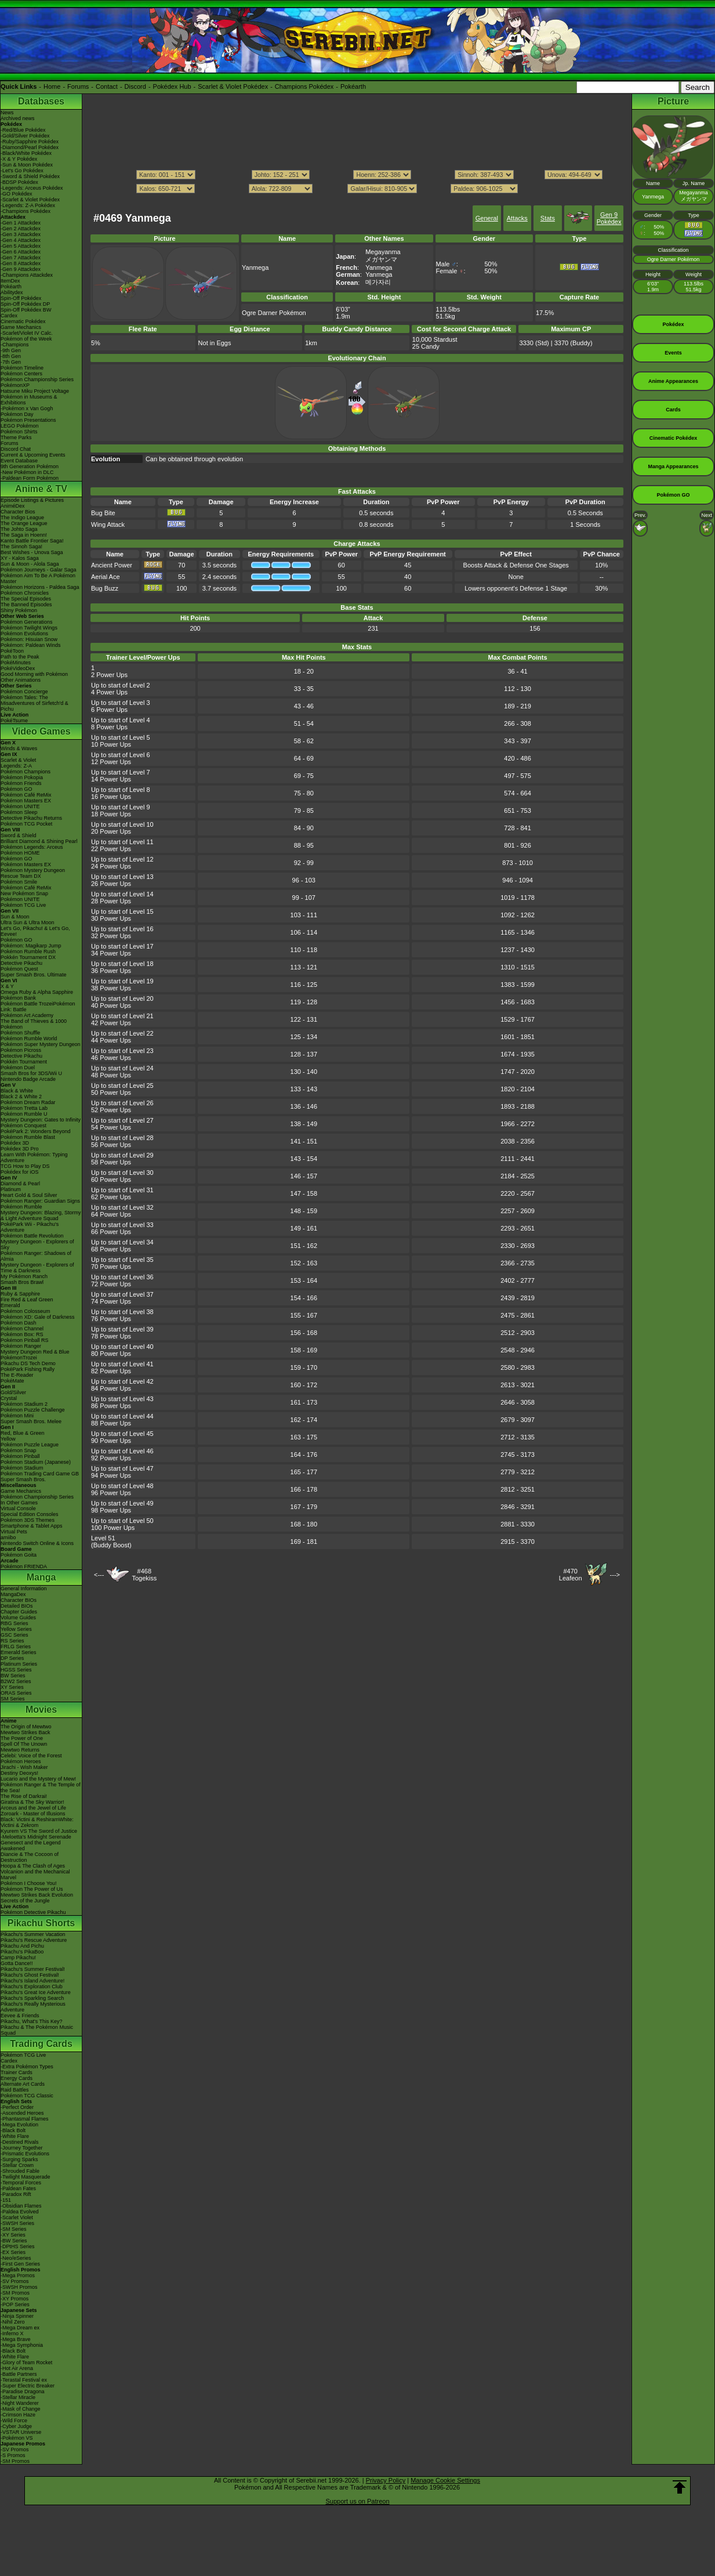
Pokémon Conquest (23, 1125)
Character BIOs (19, 1600)
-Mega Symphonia (22, 2345)
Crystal (9, 1398)
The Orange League (24, 523)
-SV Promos (15, 2281)
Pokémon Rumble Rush (28, 951)
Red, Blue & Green (23, 1433)
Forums (78, 86)
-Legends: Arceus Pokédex (32, 188)
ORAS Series (16, 1693)
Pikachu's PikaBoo (22, 1952)
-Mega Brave (16, 2339)
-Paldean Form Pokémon (30, 478)
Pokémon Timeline (22, 368)
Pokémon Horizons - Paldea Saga (40, 587)
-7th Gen (11, 362)
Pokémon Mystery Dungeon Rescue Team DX (33, 873)
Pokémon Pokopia (22, 777)
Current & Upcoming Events (33, 455)
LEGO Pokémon (20, 426)
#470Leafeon (570, 1575)
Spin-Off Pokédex (21, 298)
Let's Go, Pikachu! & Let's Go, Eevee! (35, 931)
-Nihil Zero (13, 2322)
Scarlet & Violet (18, 760)
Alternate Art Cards (23, 2084)
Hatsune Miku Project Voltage (35, 391)
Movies (41, 1709)
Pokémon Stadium (22, 1468)
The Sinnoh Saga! (21, 546)
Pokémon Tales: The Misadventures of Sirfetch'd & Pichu (34, 703)
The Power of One (22, 1738)
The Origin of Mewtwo (26, 1727)
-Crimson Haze (18, 2415)
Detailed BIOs (17, 1606)
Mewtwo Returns (20, 1750)
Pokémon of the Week (26, 339)
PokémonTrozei (19, 1358)
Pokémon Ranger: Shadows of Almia (36, 1256)
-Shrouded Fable (20, 2171)
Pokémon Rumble (21, 1207)
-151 (6, 2200)
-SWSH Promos (19, 2287)
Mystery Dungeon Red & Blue (35, 1352)
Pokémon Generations (27, 622)
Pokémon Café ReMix (26, 795)
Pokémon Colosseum (25, 1311)
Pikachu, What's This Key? (32, 2021)
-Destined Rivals (20, 2142)
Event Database (19, 461)
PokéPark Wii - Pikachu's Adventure (30, 1227)
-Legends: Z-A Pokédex (28, 205)
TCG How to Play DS (25, 1166)
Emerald (10, 1305)
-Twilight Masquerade (25, 2177)
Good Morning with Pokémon (34, 674)
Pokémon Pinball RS (25, 1340)
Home (51, 86)
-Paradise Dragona (23, 2391)
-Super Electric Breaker (28, 2386)
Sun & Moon (15, 917)
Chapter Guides (19, 1612)
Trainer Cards (16, 2072)
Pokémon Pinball (20, 1456)
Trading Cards (41, 2044)
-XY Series (13, 2235)
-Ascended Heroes (22, 2113)
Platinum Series (19, 1664)
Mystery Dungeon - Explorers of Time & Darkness (37, 1267)
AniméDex (13, 506)
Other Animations (21, 680)
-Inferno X (12, 2333)
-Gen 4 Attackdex (21, 240)
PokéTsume (14, 720)
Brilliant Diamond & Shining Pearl (39, 841)
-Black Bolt (13, 2130)
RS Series (12, 1641)
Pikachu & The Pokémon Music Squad (37, 2030)
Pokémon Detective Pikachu (33, 1912)
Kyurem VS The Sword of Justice (39, 1831)
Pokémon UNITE (20, 806)
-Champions (15, 345)
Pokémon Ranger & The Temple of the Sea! (41, 1787)
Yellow (8, 1439)
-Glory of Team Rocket (26, 2362)
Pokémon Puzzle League (30, 1445)
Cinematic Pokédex (23, 321)
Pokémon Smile (19, 882)
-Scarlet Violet (17, 2217)
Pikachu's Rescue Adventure (34, 1940)
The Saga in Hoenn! (24, 535)
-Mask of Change (21, 2409)
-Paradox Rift (16, 2194)
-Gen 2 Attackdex (21, 228)
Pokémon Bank (18, 998)
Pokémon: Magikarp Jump (31, 946)
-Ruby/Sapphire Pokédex (30, 141)
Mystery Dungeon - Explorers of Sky (37, 1244)
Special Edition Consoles (30, 1514)
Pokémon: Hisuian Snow (29, 639)
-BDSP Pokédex (19, 182)
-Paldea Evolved (20, 2212)
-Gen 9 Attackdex (21, 269)
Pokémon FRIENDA (24, 1566)
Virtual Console (18, 1508)
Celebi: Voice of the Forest (31, 1756)
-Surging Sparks (19, 2159)
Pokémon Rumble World (29, 1038)
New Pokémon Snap (24, 893)
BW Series (13, 1675)
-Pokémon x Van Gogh (27, 408)
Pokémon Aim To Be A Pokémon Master (38, 578)
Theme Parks (16, 437)
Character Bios (18, 512)
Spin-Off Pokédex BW (26, 310)
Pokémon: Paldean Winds (31, 645)
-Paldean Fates (18, 2188)
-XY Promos (14, 2299)
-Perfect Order (17, 2107)
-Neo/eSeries (16, 2258)
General (487, 218)
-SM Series (14, 2229)
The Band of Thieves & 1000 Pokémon (34, 1024)
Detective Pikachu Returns (31, 818)
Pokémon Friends (21, 783)
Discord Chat (16, 449)
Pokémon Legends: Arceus (32, 847)
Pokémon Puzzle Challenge (33, 1410)
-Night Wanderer (20, 2403)
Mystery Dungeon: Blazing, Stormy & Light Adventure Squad (41, 1215)
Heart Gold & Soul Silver (29, 1195)
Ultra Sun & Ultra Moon (28, 922)
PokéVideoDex (18, 668)
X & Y (7, 986)
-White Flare (15, 2136)
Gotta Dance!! (17, 1963)
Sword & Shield (19, 835)
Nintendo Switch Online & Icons (37, 1543)
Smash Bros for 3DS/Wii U (31, 1073)
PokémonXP (15, 385)
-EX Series (13, 2252)
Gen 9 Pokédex (609, 218)
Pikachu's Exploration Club (32, 1986)
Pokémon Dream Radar (28, 1102)
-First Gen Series (20, 2264)
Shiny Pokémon (19, 610)
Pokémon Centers (21, 374)
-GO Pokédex (16, 194)
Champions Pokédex (304, 86)
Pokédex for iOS (20, 1172)
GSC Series (14, 1635)
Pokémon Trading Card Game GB (40, 1474)
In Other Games (19, 1503)
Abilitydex (12, 292)
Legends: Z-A (16, 766)
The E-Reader (17, 1375)
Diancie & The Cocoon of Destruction (30, 1857)
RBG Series (14, 1623)
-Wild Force (14, 2420)
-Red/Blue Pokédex (23, 130)
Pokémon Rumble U (24, 1114)
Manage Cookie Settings (445, 2480)
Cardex (9, 316)
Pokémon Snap (19, 1450)
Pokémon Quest (19, 969)
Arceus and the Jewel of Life (33, 1808)
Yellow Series (16, 1629)
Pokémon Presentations (28, 420)
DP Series (12, 1658)
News (7, 112)
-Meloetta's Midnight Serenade (36, 1837)
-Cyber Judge (16, 2426)
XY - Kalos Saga (20, 558)
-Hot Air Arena (17, 2368)
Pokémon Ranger (21, 1346)
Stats (547, 218)
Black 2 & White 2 (21, 1096)
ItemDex (10, 281)
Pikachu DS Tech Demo (28, 1363)
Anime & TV (41, 489)
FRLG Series (16, 1646)
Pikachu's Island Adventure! (32, 1981)
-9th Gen (11, 350)
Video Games (41, 731)
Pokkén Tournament (24, 1062)
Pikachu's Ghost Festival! (30, 1975)
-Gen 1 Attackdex (21, 223)
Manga (41, 1577)
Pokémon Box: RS (22, 1334)
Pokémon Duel (18, 1067)
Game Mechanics (21, 327)
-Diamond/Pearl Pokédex (30, 147)
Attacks (517, 218)
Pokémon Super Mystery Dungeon (41, 1044)
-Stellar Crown (17, 2165)
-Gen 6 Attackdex (21, 252)
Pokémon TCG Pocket (26, 824)
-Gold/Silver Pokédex (25, 136)
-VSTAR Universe (21, 2432)
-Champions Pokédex (25, 211)
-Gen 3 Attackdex (21, 234)
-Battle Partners (19, 2374)
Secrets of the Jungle (25, 1901)
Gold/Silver (13, 1392)
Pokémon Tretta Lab (24, 1108)
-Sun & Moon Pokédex (27, 165)
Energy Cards (16, 2078)
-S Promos (13, 2455)
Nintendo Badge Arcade (28, 1079)
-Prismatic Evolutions (25, 2154)
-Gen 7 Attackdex (21, 258)
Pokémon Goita (19, 1555)
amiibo (8, 1537)
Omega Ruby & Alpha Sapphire (37, 992)
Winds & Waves (19, 748)
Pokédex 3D (15, 1143)
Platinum (11, 1189)
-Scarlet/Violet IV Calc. (27, 333)
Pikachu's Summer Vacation (33, 1934)
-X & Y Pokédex (19, 159)
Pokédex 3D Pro (20, 1149)
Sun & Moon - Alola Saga (30, 564)
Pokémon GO (16, 789)
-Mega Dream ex (20, 2328)
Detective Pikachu (21, 963)
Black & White (17, 1091)
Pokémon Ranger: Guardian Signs (40, 1201)
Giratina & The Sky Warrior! (32, 1802)
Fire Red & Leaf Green (27, 1300)
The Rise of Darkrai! (24, 1796)
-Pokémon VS (17, 2438)
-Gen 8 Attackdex (21, 263)
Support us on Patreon (357, 2501)
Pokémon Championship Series (37, 379)
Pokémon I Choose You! (29, 1883)
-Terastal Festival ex (24, 2380)
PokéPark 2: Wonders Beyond (35, 1131)
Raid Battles (15, 2090)
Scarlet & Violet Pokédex (233, 86)
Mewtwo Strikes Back (25, 1732)
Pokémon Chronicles (25, 593)
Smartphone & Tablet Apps (31, 1526)
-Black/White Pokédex (26, 153)
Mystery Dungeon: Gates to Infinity (41, 1120)
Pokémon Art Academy (27, 1015)
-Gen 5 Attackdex (21, 246)
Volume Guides (18, 1617)
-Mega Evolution (19, 2125)
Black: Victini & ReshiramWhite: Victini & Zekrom (37, 1822)
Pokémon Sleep (19, 812)
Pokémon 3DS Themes (28, 1520)
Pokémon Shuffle (20, 1033)
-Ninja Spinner (17, 2316)
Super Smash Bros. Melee (31, 1421)
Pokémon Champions (25, 772)
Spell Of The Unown (24, 1744)
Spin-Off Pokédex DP (25, 304)
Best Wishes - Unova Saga (32, 552)
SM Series (13, 1699)
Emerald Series (19, 1652)
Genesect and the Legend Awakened (31, 1845)
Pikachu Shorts (41, 1923)
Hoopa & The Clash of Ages (33, 1866)
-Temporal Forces (21, 2183)
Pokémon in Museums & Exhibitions (29, 400)
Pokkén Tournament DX (28, 957)
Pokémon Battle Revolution (32, 1236)
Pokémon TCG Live (23, 905)
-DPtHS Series (18, 2246)
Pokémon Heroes (21, 1761)
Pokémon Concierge (24, 691)
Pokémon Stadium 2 (24, 1404)
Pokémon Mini (17, 1416)
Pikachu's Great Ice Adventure (36, 1992)
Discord (135, 86)
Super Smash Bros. (23, 1479)
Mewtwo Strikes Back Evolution (37, 1895)
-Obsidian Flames (21, 2206)
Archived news (18, 118)
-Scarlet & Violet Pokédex (30, 199)
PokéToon (12, 651)
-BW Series (14, 2241)
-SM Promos (15, 2293)
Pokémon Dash (19, 1323)
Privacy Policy (385, 2480)
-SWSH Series (17, 2223)
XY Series (12, 1687)
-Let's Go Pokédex (22, 170)
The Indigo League (22, 517)
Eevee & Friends (20, 2015)
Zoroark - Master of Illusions (33, 1814)
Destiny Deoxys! (19, 1773)
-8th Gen (11, 356)
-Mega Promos (18, 2275)
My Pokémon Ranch (24, 1276)
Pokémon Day (17, 414)
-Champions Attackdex (27, 275)
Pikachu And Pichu (22, 1946)
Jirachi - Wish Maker (24, 1767)
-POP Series (15, 2304)
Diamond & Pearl (20, 1183)
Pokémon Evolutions (24, 633)
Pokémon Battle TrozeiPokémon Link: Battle (38, 1006)
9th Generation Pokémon (30, 466)
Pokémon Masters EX (26, 801)
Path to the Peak (20, 657)
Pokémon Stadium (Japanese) (36, 1462)
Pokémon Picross (21, 1050)
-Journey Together (21, 2148)
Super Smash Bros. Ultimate (34, 975)
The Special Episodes (26, 599)
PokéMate (12, 1381)
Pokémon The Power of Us (32, 1889)
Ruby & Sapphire (20, 1294)
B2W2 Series (16, 1681)
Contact (107, 86)
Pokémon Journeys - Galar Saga (39, 570)
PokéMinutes (16, 662)
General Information (24, 1588)
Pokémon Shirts (19, 432)
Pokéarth (353, 86)
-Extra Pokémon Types (27, 2067)
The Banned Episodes (26, 604)
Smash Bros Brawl (22, 1282)
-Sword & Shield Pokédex (30, 176)
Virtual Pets (14, 1532)
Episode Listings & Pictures (32, 500)
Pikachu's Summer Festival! (33, 1969)
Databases (41, 101)
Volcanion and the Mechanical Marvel (35, 1874)
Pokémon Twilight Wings (29, 628)
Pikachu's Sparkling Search (32, 1998)
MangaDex (13, 1594)
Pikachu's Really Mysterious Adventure (33, 2007)
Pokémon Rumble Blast (28, 1137)
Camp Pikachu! (18, 1957)
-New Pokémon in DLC (27, 472)
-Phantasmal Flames (25, 2119)
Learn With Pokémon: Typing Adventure (34, 1157)
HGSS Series (16, 1670)
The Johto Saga (19, 529)
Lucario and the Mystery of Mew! (38, 1779)
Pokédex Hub (172, 86)
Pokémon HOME (20, 853)
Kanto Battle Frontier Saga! (32, 541)
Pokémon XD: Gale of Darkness (38, 1317)
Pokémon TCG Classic (27, 2096)
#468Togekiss (144, 1575)
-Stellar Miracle (18, 2397)
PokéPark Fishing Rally (28, 1369)
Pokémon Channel (22, 1329)
